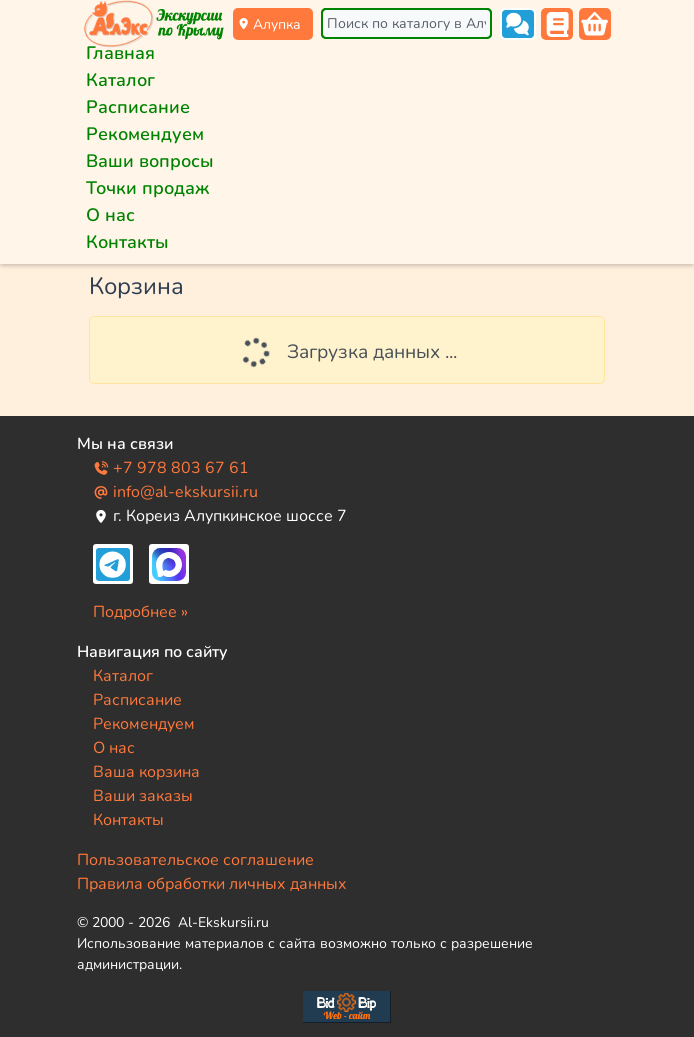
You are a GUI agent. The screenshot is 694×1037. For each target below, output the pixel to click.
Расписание (138, 107)
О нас (110, 215)
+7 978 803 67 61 (171, 468)
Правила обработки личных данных (212, 884)
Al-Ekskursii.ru (223, 922)
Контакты (127, 242)
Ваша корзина (146, 772)
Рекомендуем (145, 134)
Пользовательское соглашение (195, 860)
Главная (120, 53)
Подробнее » (140, 612)
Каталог (120, 80)
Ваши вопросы (150, 161)
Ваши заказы (143, 796)
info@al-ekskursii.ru (175, 492)
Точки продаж (147, 188)
